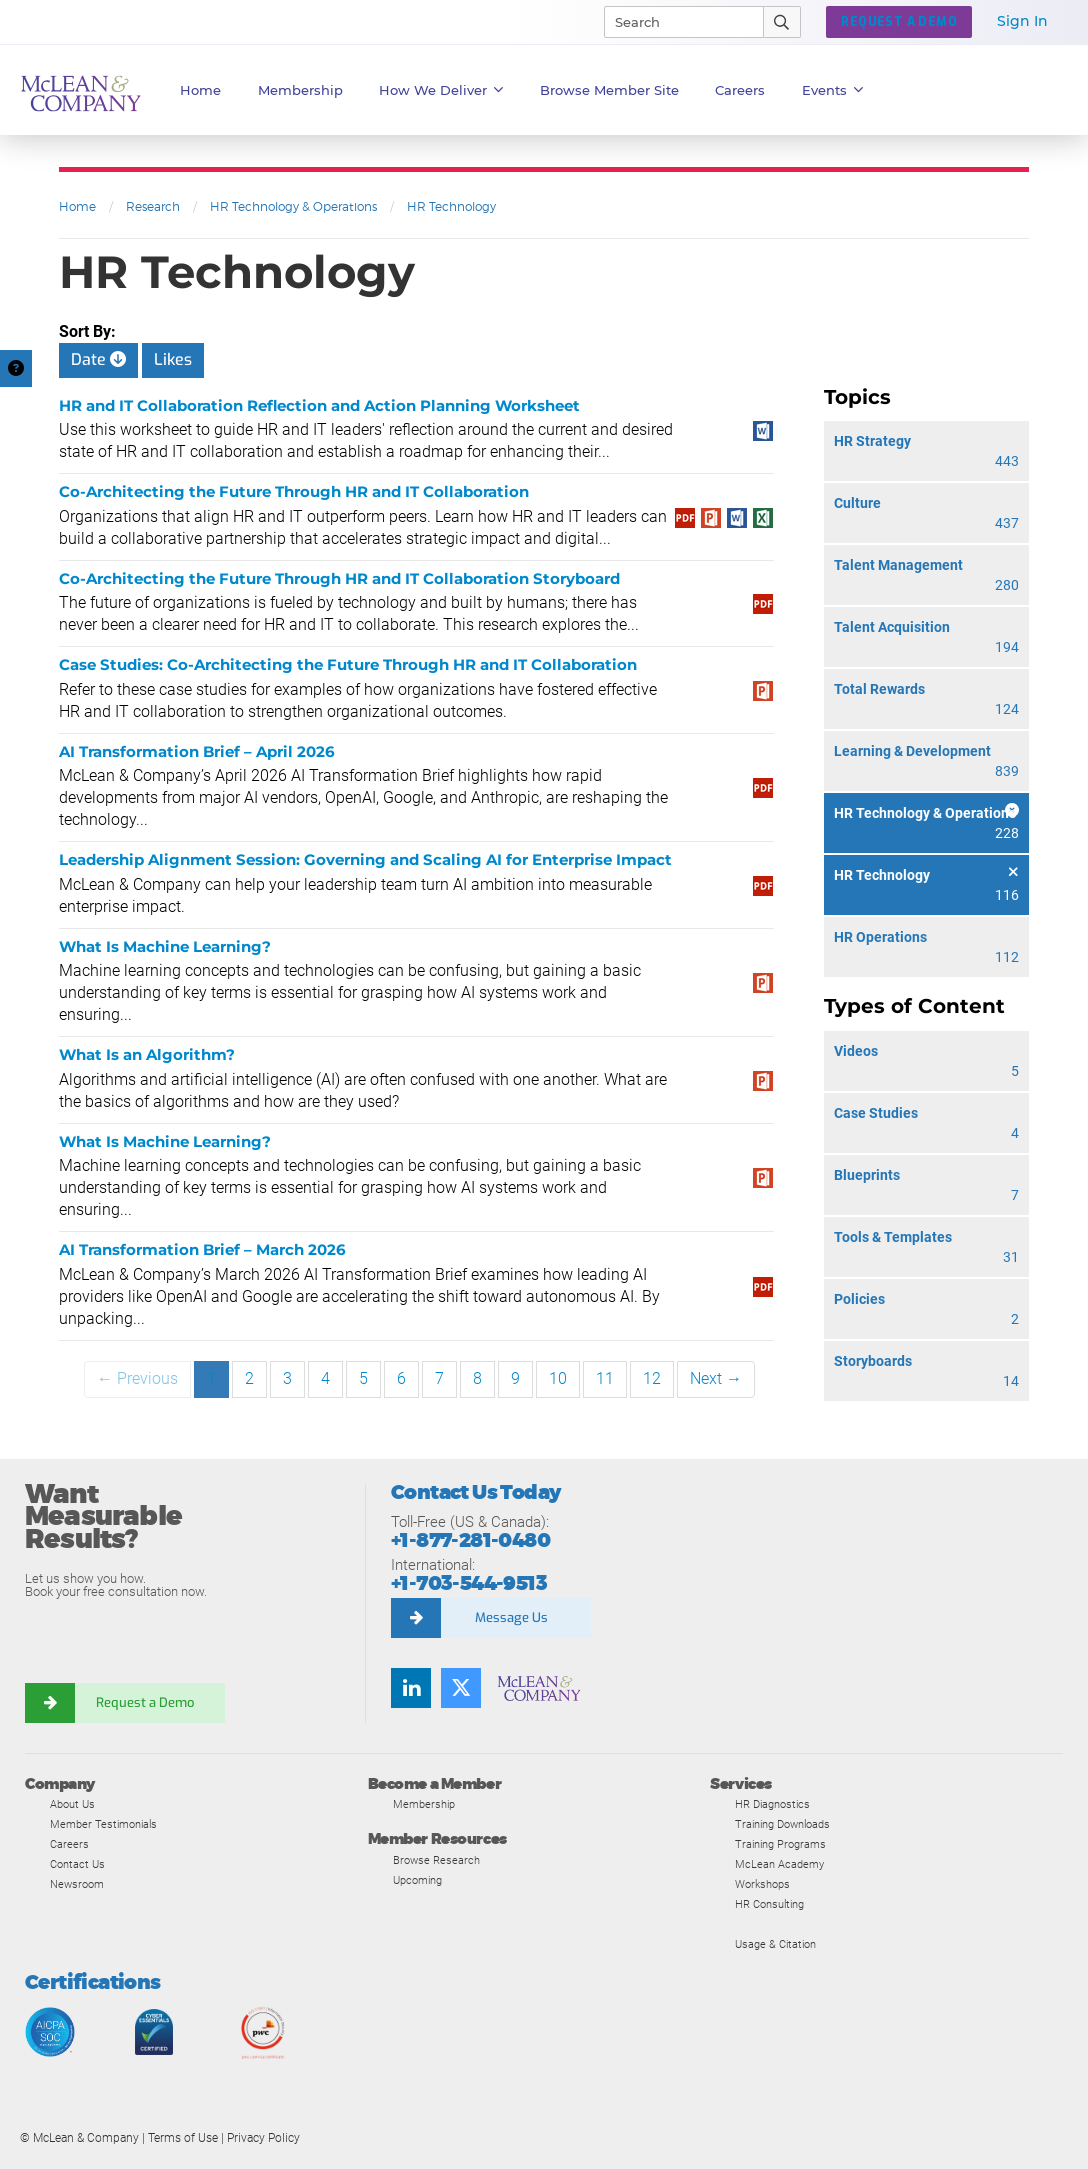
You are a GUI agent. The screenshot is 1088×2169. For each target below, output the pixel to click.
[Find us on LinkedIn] (411, 1688)
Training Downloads (782, 1824)
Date (98, 359)
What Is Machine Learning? (165, 946)
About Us (72, 1804)
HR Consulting (769, 1904)
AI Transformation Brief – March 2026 (202, 1249)
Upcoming (417, 1880)
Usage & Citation (775, 1944)
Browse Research (436, 1860)
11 (605, 1378)
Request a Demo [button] (899, 22)
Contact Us (77, 1864)
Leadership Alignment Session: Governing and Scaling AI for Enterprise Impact (365, 859)
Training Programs (780, 1844)
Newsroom (77, 1884)
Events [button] (833, 90)
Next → (716, 1378)
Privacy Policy (263, 2138)
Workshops (762, 1884)
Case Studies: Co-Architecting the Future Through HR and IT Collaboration (348, 664)
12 (652, 1378)
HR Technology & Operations (293, 206)
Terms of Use (183, 2138)
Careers (69, 1844)
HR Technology (451, 206)
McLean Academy (779, 1864)
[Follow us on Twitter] (461, 1688)
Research (153, 206)
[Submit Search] (782, 22)
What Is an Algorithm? (147, 1054)
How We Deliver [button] (441, 90)
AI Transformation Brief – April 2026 (197, 751)
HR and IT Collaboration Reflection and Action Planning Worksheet (319, 405)
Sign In (1022, 21)
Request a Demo (145, 1702)
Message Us (511, 1617)
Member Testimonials (103, 1824)
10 (558, 1378)
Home (200, 90)
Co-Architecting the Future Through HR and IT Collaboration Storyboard (339, 578)
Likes (173, 359)
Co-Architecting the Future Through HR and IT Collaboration (294, 491)
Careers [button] (740, 90)
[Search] (675, 22)
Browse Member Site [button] (609, 90)
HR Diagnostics (772, 1804)
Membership (300, 90)
